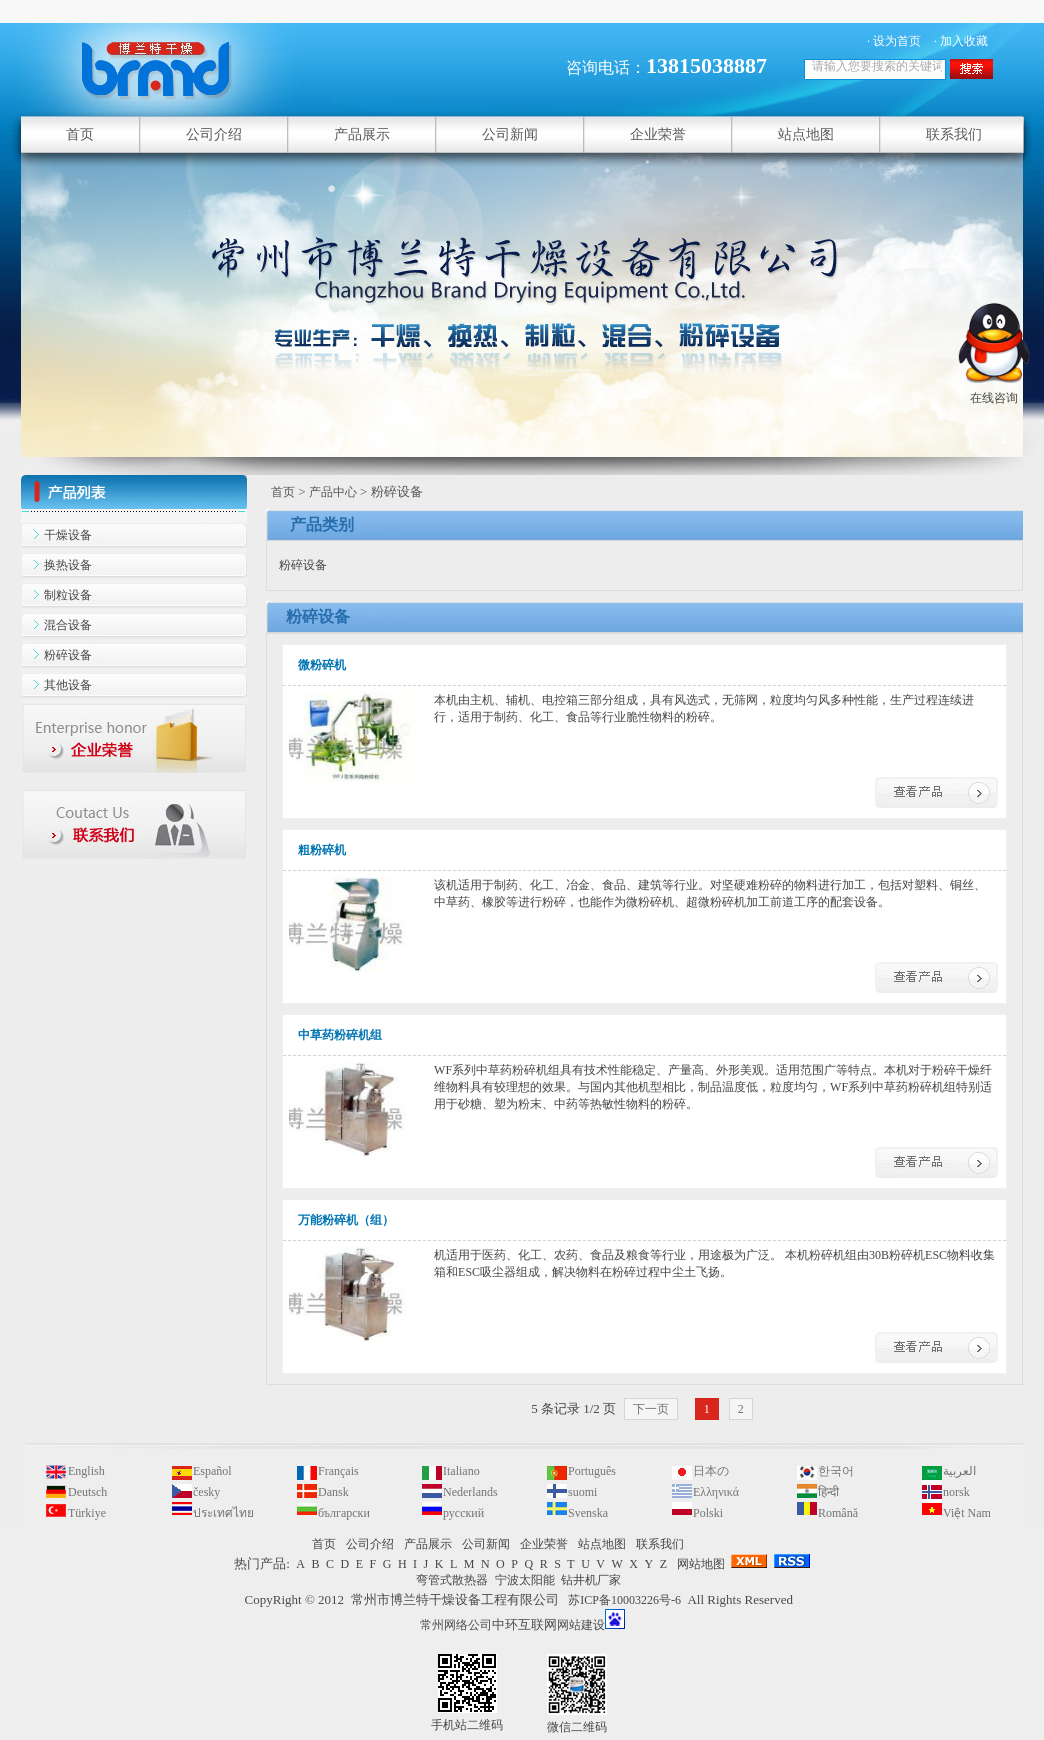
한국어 (836, 1471)
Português (592, 1471)
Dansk (333, 1492)
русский (463, 1513)
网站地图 (701, 1564)
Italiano (461, 1471)
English (86, 1471)
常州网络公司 (456, 1625)
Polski (708, 1513)
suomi (582, 1492)
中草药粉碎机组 (340, 1035)
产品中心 (333, 492)
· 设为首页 (894, 41)
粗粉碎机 (322, 850)
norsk (956, 1492)
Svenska (588, 1513)
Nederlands (470, 1492)
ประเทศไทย (223, 1513)
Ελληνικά (716, 1492)
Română (838, 1513)
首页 (283, 492)
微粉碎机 (322, 665)
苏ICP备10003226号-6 (624, 1600)
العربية (959, 1471)
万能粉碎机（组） (346, 1220)
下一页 (651, 1409)
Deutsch (87, 1492)
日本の (711, 1471)
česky (206, 1492)
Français (338, 1471)
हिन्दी (828, 1492)
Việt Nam (967, 1513)
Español (212, 1471)
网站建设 (581, 1625)
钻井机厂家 (591, 1580)
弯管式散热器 (452, 1580)
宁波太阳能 (525, 1580)
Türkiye (87, 1513)
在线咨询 (994, 390)
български (344, 1513)
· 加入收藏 (961, 41)
